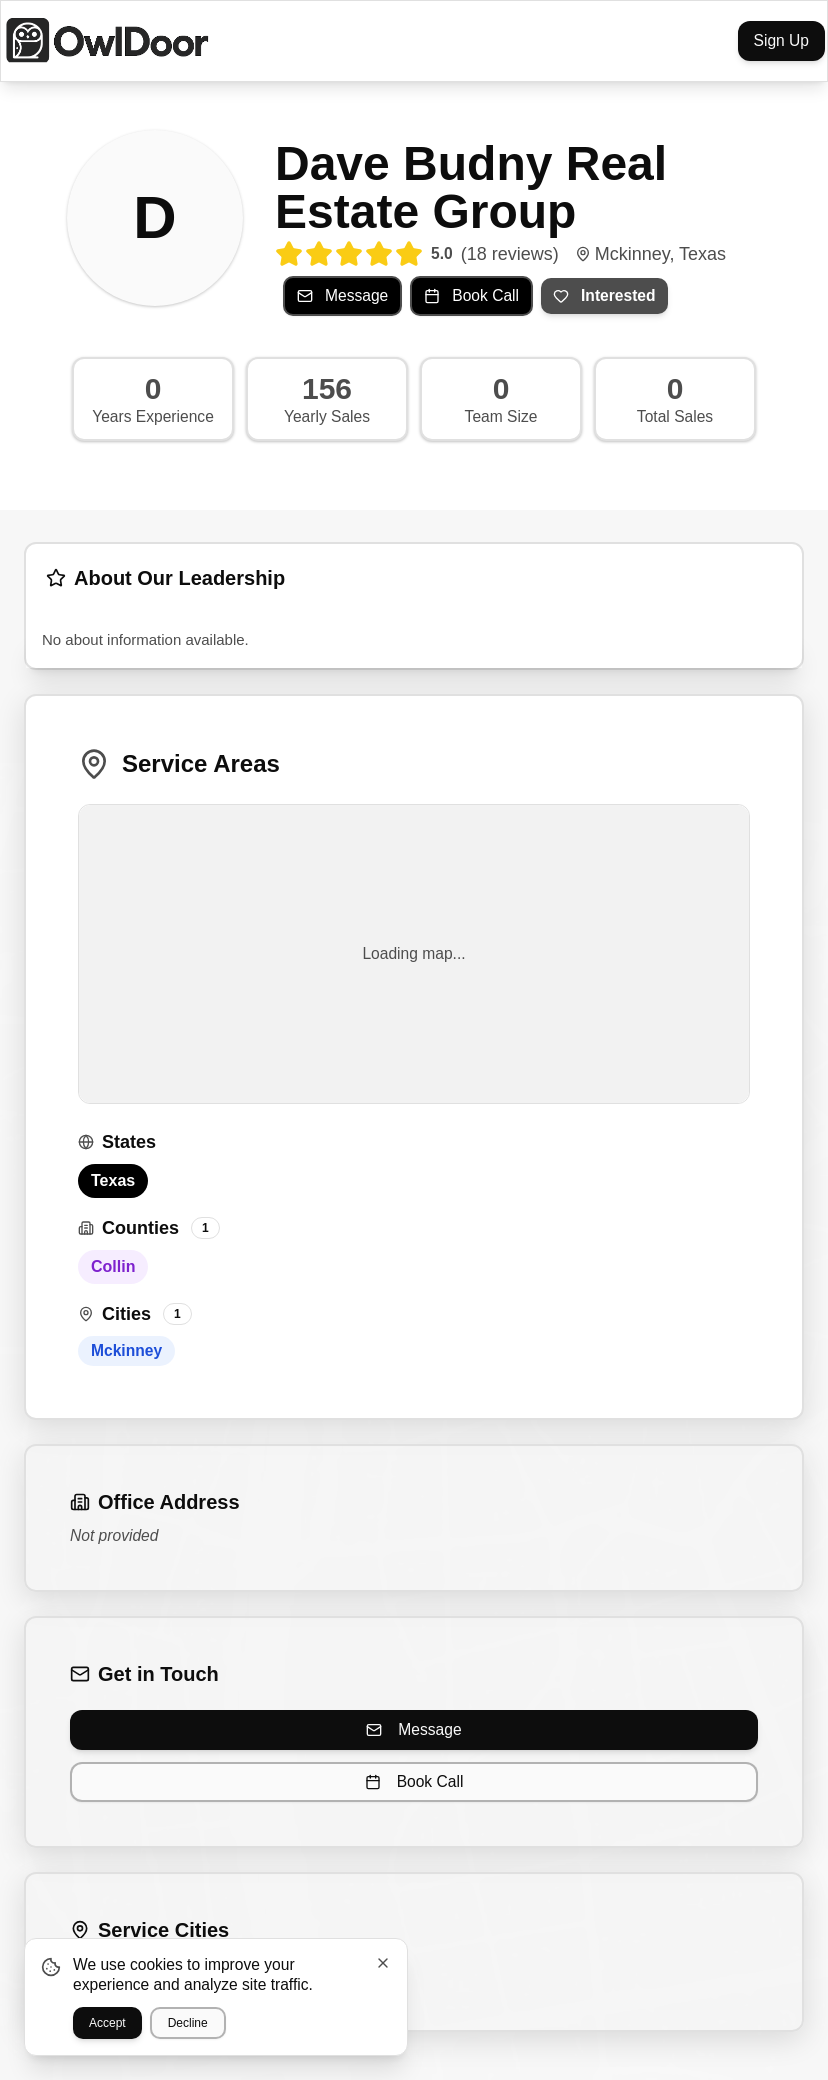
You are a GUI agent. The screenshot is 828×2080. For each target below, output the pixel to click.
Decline (188, 2023)
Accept (107, 2023)
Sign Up (781, 40)
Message (413, 1729)
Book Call (414, 1781)
